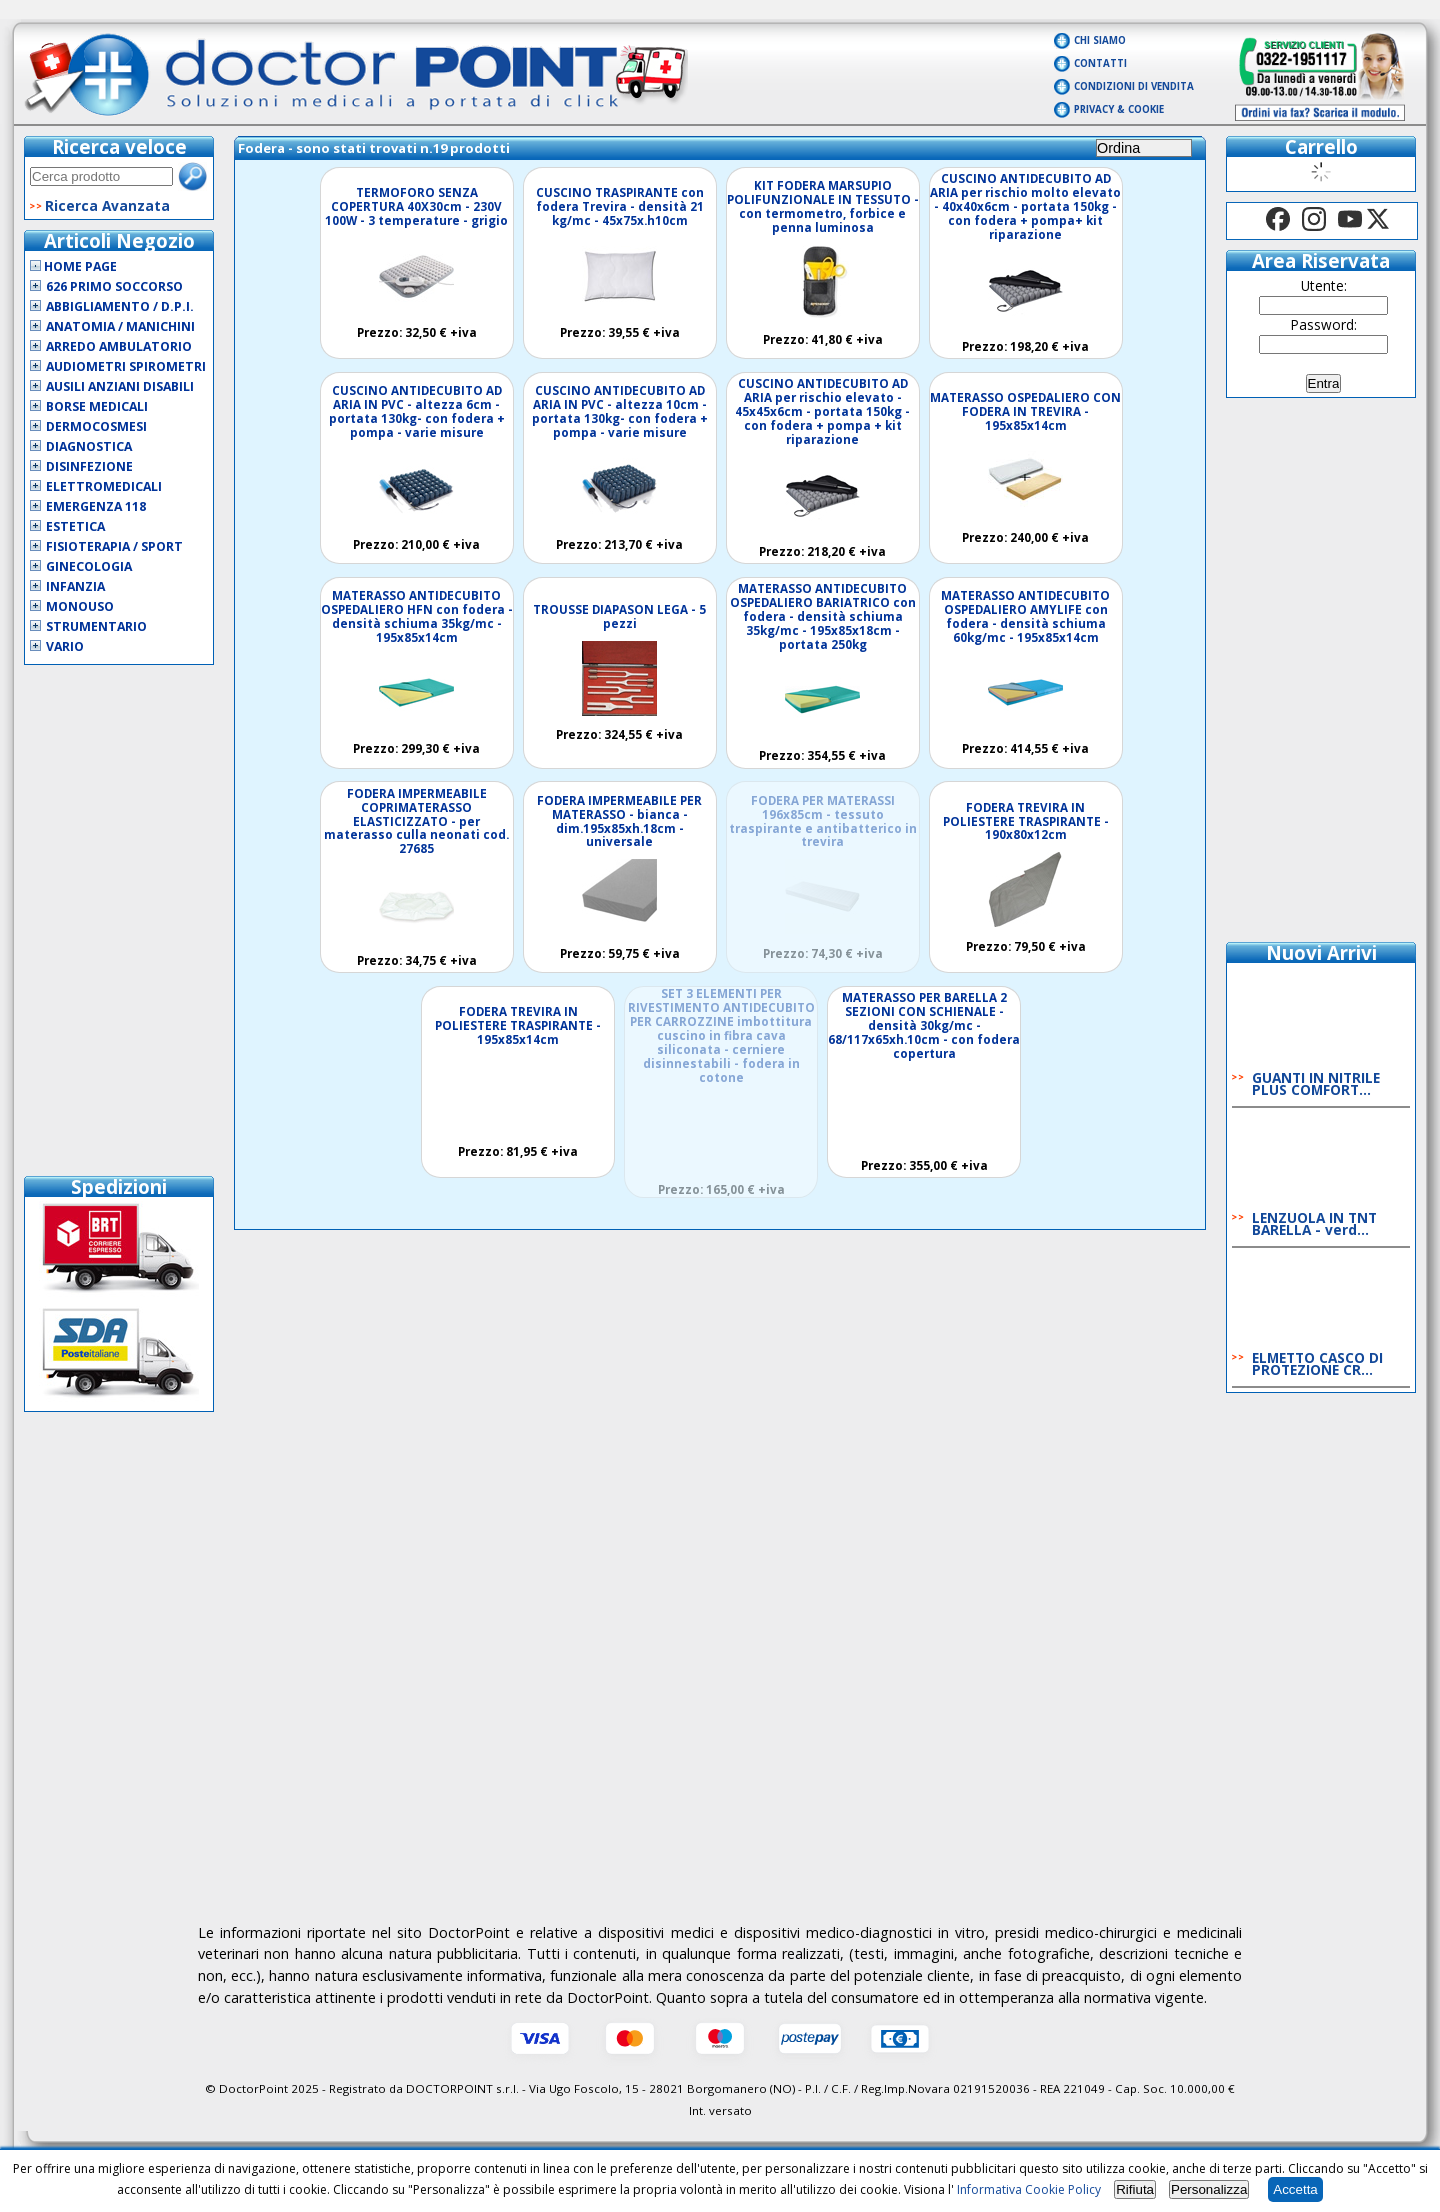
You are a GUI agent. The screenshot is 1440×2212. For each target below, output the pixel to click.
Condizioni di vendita (1134, 86)
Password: (1324, 324)
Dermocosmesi (96, 426)
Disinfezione (89, 466)
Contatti (1100, 63)
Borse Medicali (97, 406)
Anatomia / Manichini (120, 326)
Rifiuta (1135, 2189)
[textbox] (101, 176)
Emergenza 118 (96, 506)
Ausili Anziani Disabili (120, 386)
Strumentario (96, 626)
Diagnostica (89, 446)
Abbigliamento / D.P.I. (120, 306)
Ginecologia (89, 566)
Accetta (1295, 2189)
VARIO (65, 646)
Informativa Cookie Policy (1029, 2189)
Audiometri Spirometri (126, 366)
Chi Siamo (1100, 40)
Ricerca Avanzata (107, 205)
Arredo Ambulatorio (119, 346)
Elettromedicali (104, 486)
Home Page (73, 266)
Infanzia (75, 586)
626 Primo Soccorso (114, 286)
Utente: (1324, 285)
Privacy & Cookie (1119, 109)
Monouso (80, 606)
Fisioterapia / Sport (114, 546)
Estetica (75, 526)
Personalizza (1209, 2189)
